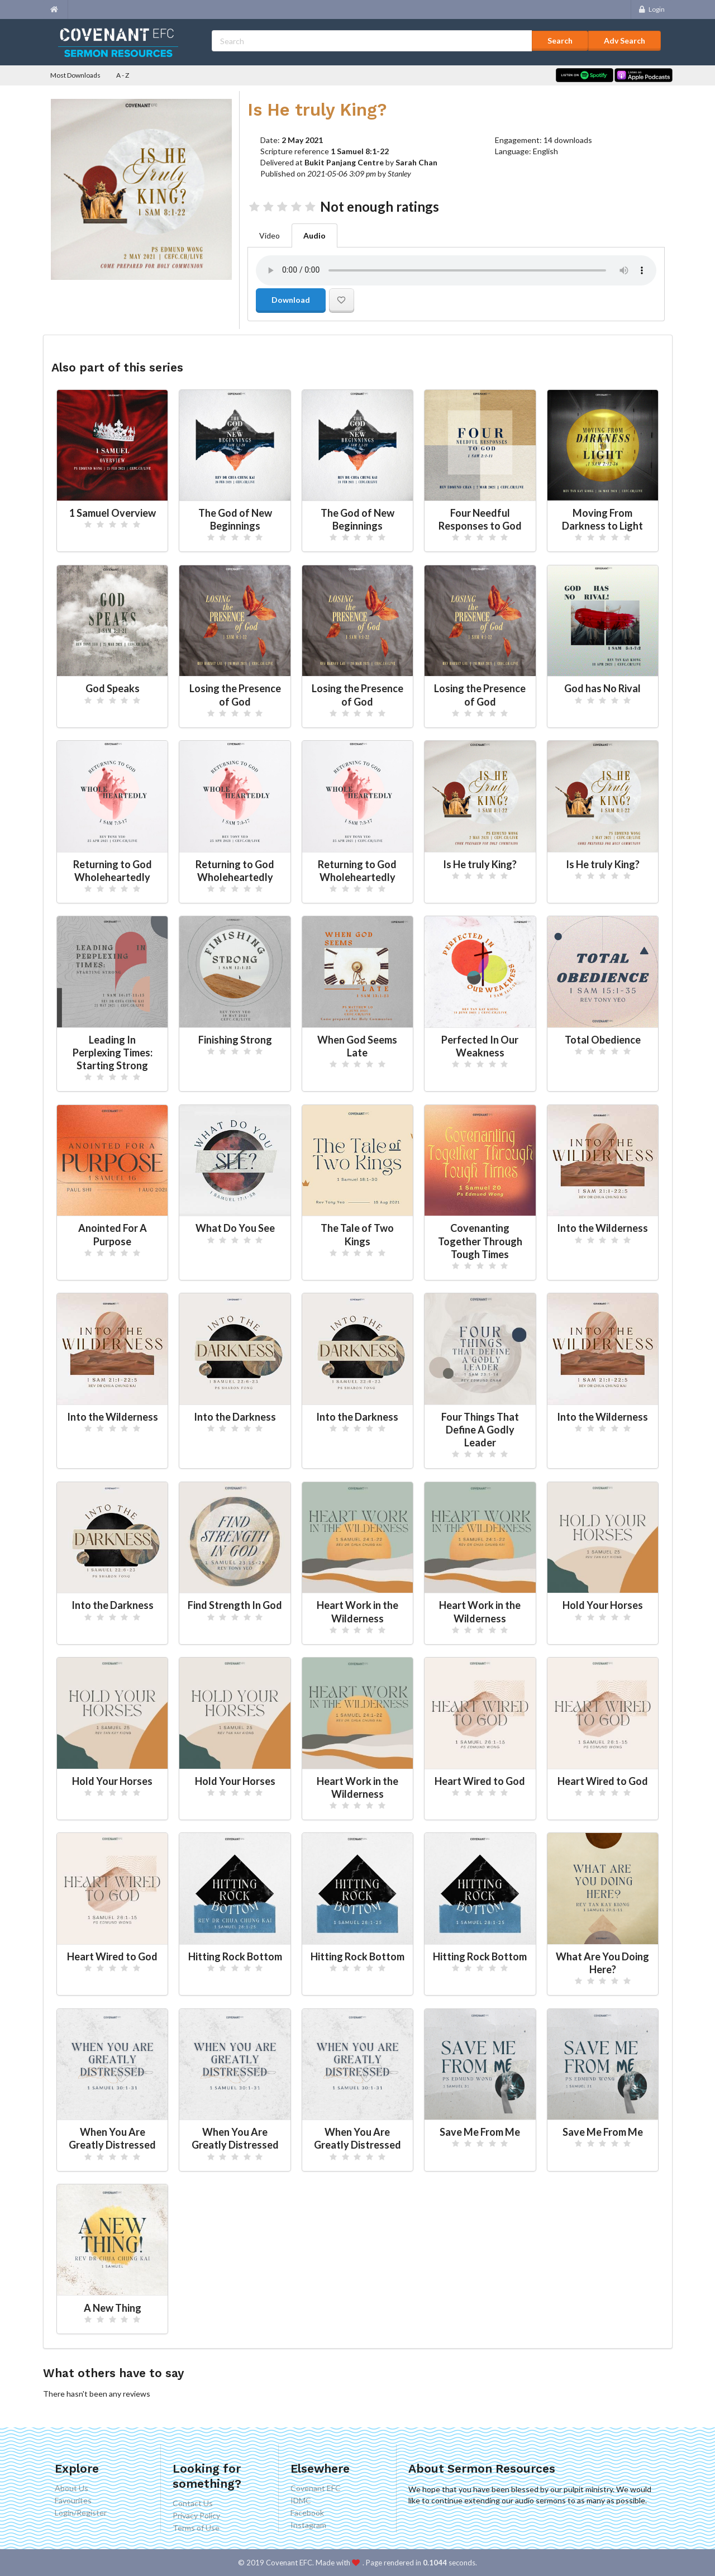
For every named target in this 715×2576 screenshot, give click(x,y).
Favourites (73, 2500)
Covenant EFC (315, 2488)
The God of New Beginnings (235, 519)
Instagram (308, 2525)
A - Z (122, 75)
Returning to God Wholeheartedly (112, 870)
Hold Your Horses (603, 1605)
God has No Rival (602, 688)
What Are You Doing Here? (602, 1962)
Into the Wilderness (602, 1228)
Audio (314, 235)
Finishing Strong (235, 1040)
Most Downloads (75, 75)
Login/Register (81, 2512)
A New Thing (112, 2308)
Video (269, 235)
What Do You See (235, 1228)
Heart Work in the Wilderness (357, 1611)
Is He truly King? (480, 864)
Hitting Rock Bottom (235, 1956)
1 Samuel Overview (112, 513)
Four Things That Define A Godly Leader (480, 1430)
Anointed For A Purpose (112, 1234)
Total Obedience (603, 1040)
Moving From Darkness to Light (602, 519)
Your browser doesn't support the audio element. (456, 270)
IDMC (300, 2500)
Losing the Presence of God (235, 694)
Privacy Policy (196, 2515)
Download (290, 299)
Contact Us (193, 2503)
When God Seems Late (357, 1046)
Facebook (307, 2512)
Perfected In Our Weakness (479, 1046)
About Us (71, 2488)
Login (651, 9)
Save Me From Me (480, 2132)
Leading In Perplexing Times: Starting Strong (112, 1053)
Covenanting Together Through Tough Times (480, 1241)
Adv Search (624, 40)
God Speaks (112, 688)
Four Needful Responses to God (480, 519)
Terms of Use (196, 2527)
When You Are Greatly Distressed (112, 2138)
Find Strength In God (235, 1605)
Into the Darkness (235, 1417)
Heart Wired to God (480, 1781)
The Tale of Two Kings (357, 1234)
